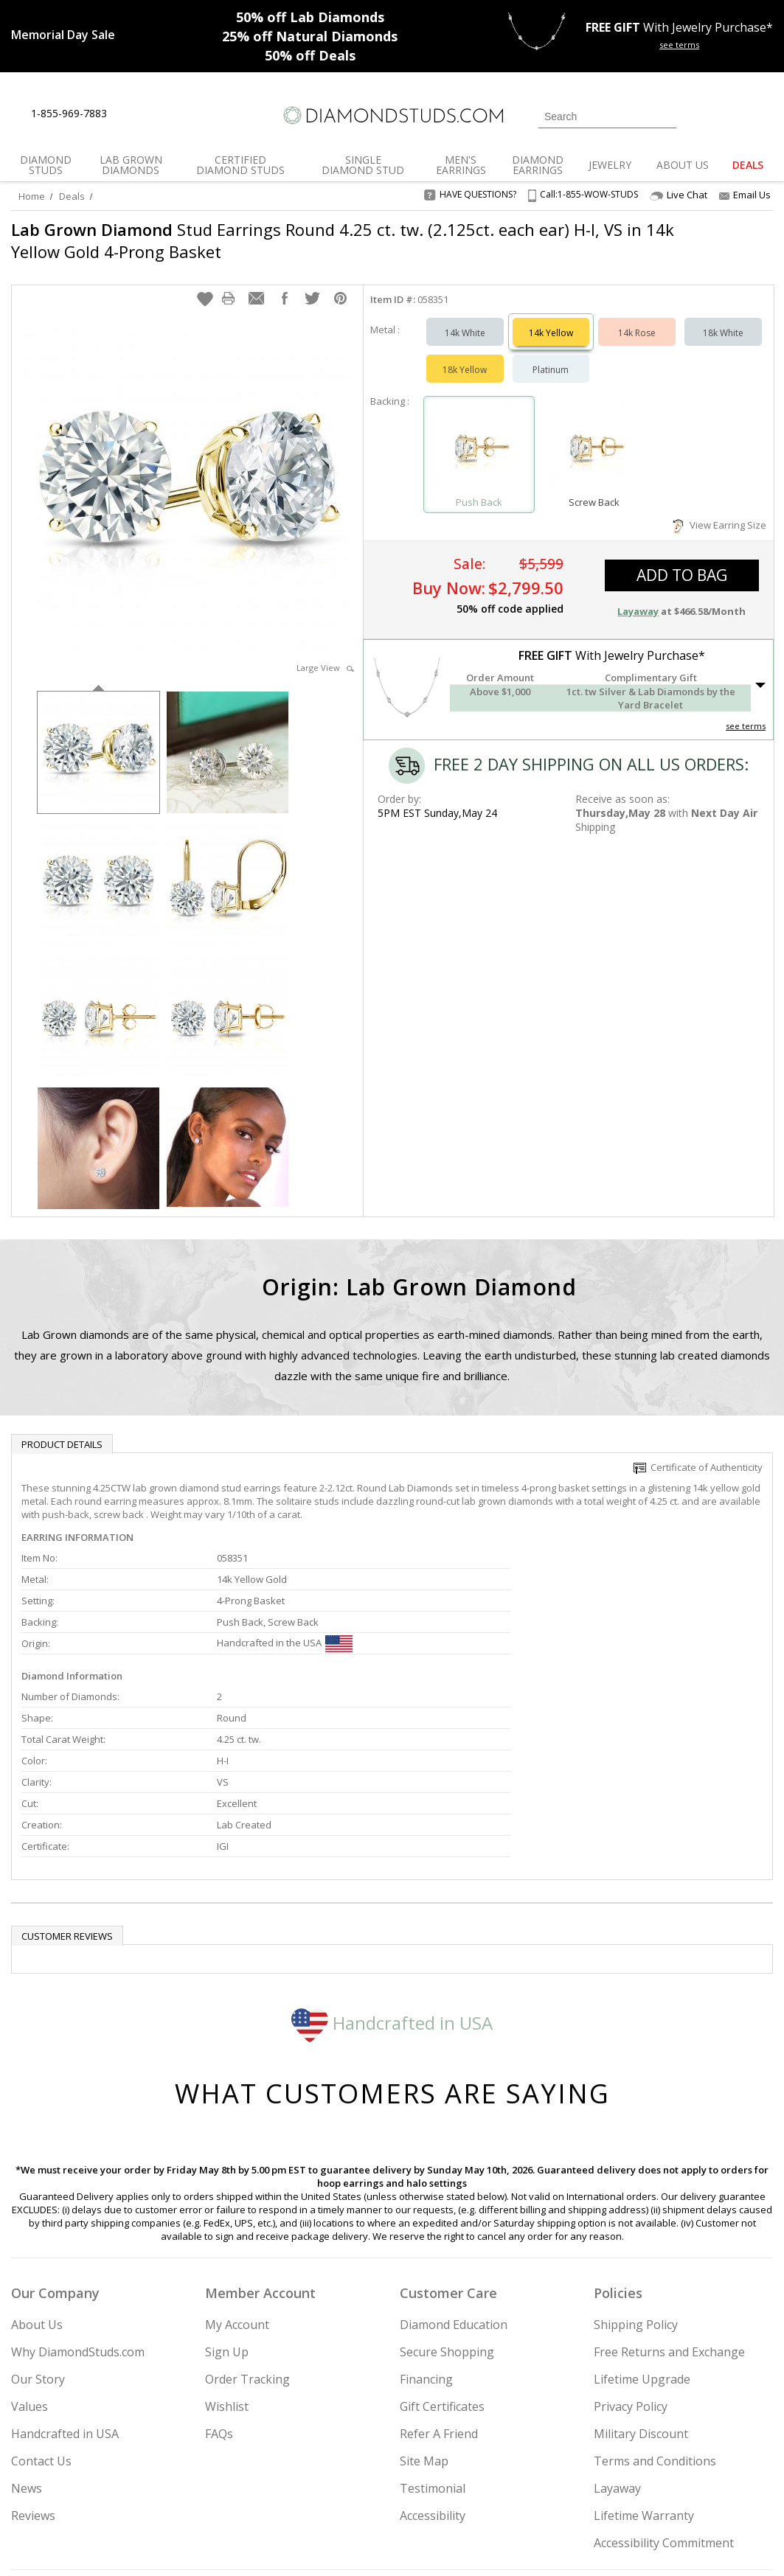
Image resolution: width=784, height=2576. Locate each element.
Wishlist (227, 2258)
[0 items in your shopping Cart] (763, 115)
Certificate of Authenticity (698, 1452)
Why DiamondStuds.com (78, 2204)
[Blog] (711, 2489)
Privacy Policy (630, 2258)
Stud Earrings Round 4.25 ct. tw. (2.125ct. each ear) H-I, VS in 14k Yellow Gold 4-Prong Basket (326, 240)
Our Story (38, 2231)
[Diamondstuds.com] (392, 115)
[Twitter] (604, 2489)
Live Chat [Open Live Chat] (678, 195)
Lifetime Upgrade (642, 2231)
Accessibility (432, 2367)
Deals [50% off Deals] (310, 55)
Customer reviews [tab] (67, 1788)
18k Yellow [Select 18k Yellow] (465, 355)
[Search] (607, 116)
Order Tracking (247, 2231)
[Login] (696, 115)
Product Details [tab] (62, 1429)
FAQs (219, 2285)
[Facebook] (639, 2489)
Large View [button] (325, 652)
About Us (37, 2176)
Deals (72, 196)
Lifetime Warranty (644, 2367)
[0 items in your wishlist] (728, 115)
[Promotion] (63, 34)
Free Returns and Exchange (669, 2204)
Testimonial (432, 2340)
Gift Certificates (442, 2258)
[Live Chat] (131, 114)
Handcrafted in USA (392, 1874)
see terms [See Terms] (746, 711)
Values (29, 2258)
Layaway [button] (638, 596)
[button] (205, 284)
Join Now (451, 2485)
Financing (426, 2231)
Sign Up (227, 2204)
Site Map (424, 2313)
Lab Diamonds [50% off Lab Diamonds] (310, 17)
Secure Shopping (447, 2204)
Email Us (745, 194)
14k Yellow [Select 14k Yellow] (551, 318)
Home (31, 196)
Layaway (617, 2340)
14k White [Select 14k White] (465, 318)
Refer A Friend (439, 2285)
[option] (98, 736)
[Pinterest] (672, 2489)
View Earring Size (719, 510)
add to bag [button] (681, 560)
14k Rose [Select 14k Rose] (637, 318)
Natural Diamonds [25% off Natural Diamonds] (310, 36)
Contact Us (41, 2313)
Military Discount (641, 2285)
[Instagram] (565, 2489)
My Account (237, 2176)
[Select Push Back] (479, 433)
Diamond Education (453, 2176)
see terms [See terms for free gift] (679, 44)
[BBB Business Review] (278, 2543)
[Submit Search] (665, 116)
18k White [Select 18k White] (723, 318)
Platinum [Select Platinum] (551, 355)
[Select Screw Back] (593, 433)
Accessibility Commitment (664, 2395)
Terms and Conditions (655, 2313)
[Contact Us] (165, 114)
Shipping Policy (636, 2176)
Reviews (33, 2367)
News (26, 2340)
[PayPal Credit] (509, 2543)
